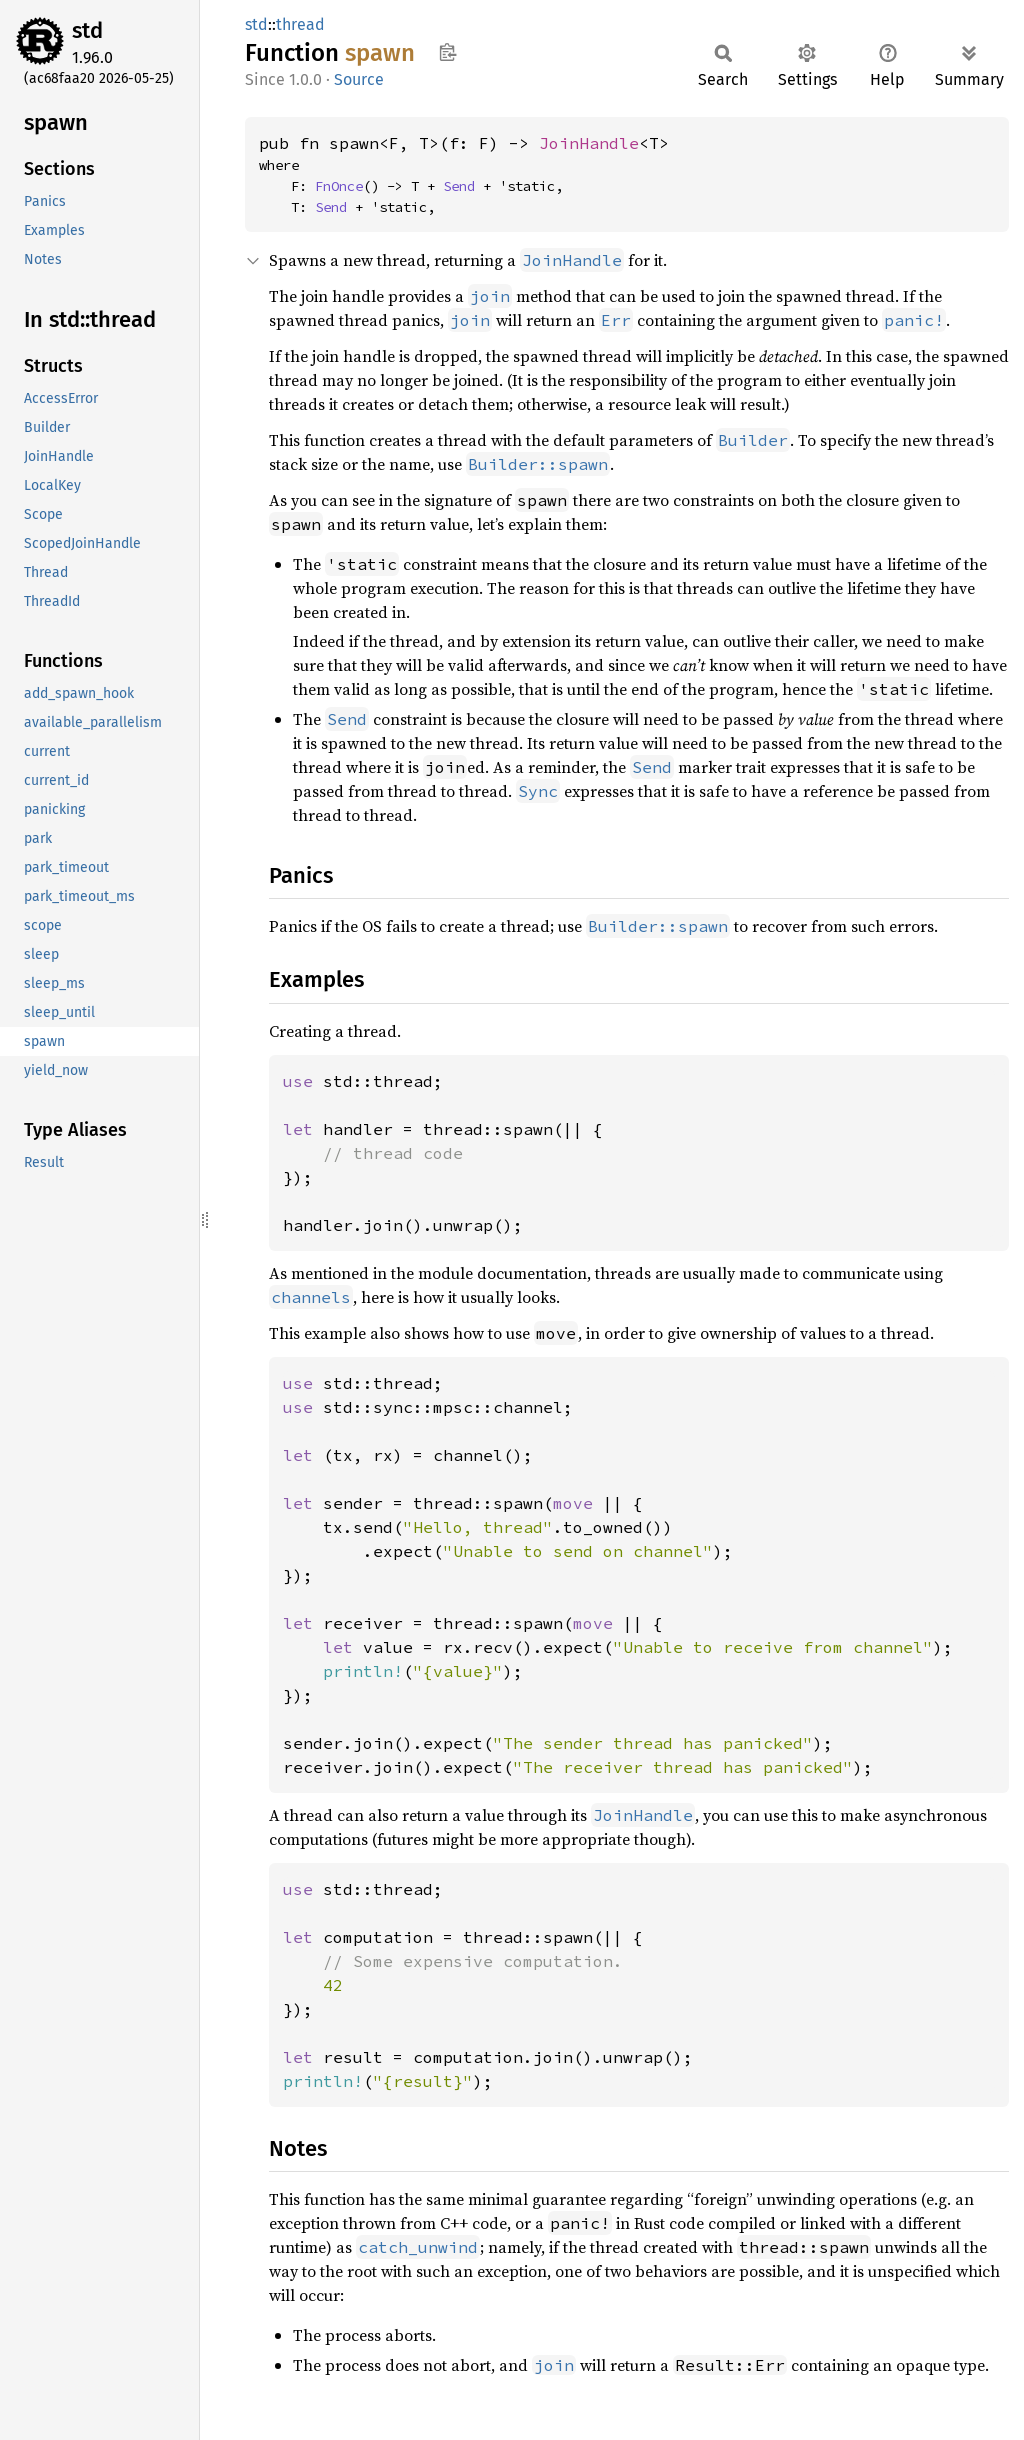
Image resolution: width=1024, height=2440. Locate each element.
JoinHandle (589, 143)
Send (459, 186)
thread (300, 24)
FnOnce (339, 186)
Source (359, 79)
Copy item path (447, 52)
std (87, 30)
